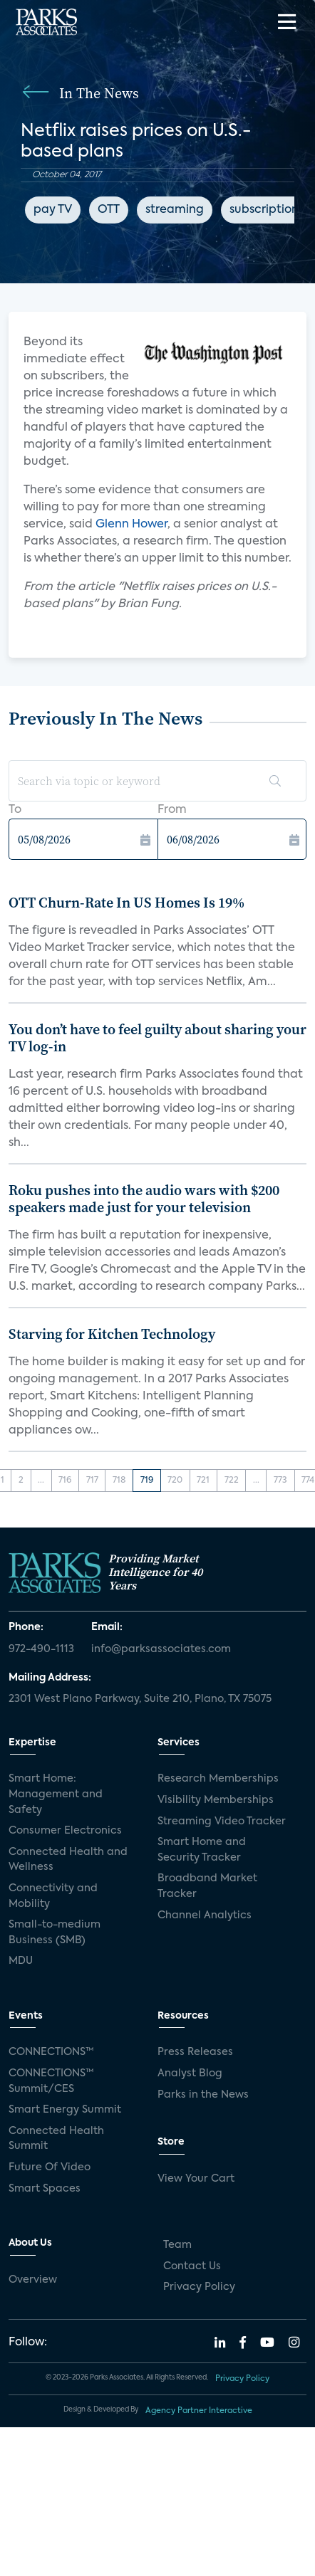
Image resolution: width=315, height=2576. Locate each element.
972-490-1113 (41, 1649)
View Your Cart (196, 2179)
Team (177, 2245)
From (172, 810)
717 (92, 1480)
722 (231, 1480)
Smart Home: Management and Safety (56, 1794)
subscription (264, 210)
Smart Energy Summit (65, 2110)
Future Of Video (50, 2167)
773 (280, 1480)
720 (174, 1480)
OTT (109, 210)
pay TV (52, 210)
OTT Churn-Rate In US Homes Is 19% (126, 903)
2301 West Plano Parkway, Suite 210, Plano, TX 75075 (140, 1699)
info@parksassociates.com (161, 1649)
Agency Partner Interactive (198, 2411)
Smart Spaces (45, 2189)
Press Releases (195, 2052)
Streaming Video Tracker (222, 1821)
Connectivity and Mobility (53, 1896)
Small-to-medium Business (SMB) (54, 1932)
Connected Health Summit (56, 2139)
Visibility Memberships (216, 1800)
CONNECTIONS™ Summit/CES (51, 2081)
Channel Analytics (205, 1915)
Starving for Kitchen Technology (112, 1334)
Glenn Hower (131, 524)
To (15, 810)
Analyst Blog (190, 2073)
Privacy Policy (199, 2287)
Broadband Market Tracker (207, 1886)
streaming (174, 210)
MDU (21, 1961)
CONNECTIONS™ (51, 2052)
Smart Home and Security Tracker (202, 1850)
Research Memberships (218, 1779)
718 (119, 1480)
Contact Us (192, 2266)
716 (64, 1480)
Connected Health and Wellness (68, 1860)
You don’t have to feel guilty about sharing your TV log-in (157, 1037)
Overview (33, 2280)
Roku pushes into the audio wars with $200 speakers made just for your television (144, 1198)
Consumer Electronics (65, 1831)
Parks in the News (203, 2095)
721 (203, 1480)
